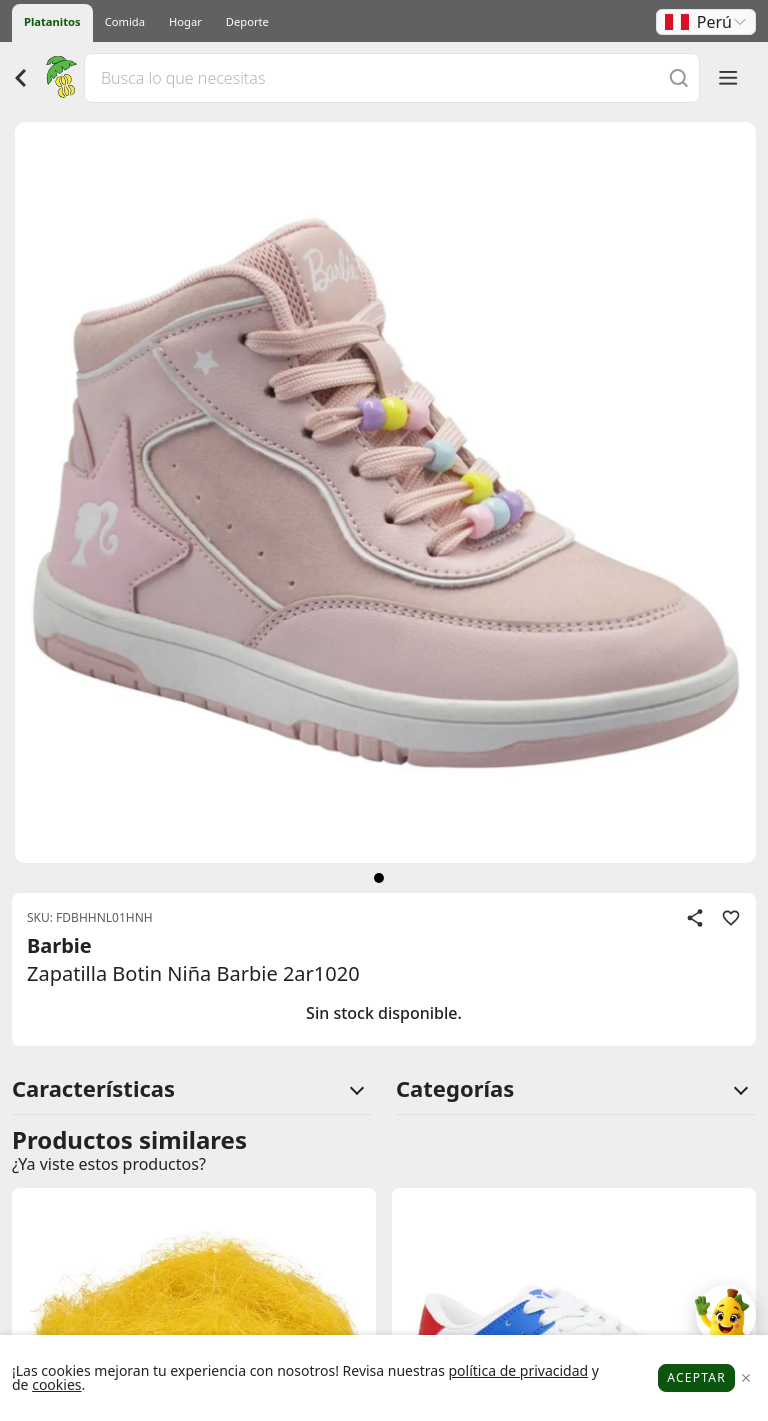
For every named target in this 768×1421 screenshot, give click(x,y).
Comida (125, 21)
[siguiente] (379, 878)
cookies (56, 1384)
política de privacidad (518, 1370)
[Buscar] (679, 77)
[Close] (745, 1378)
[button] (706, 22)
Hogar (185, 21)
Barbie (59, 945)
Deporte (247, 21)
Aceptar (696, 1377)
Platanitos (52, 21)
